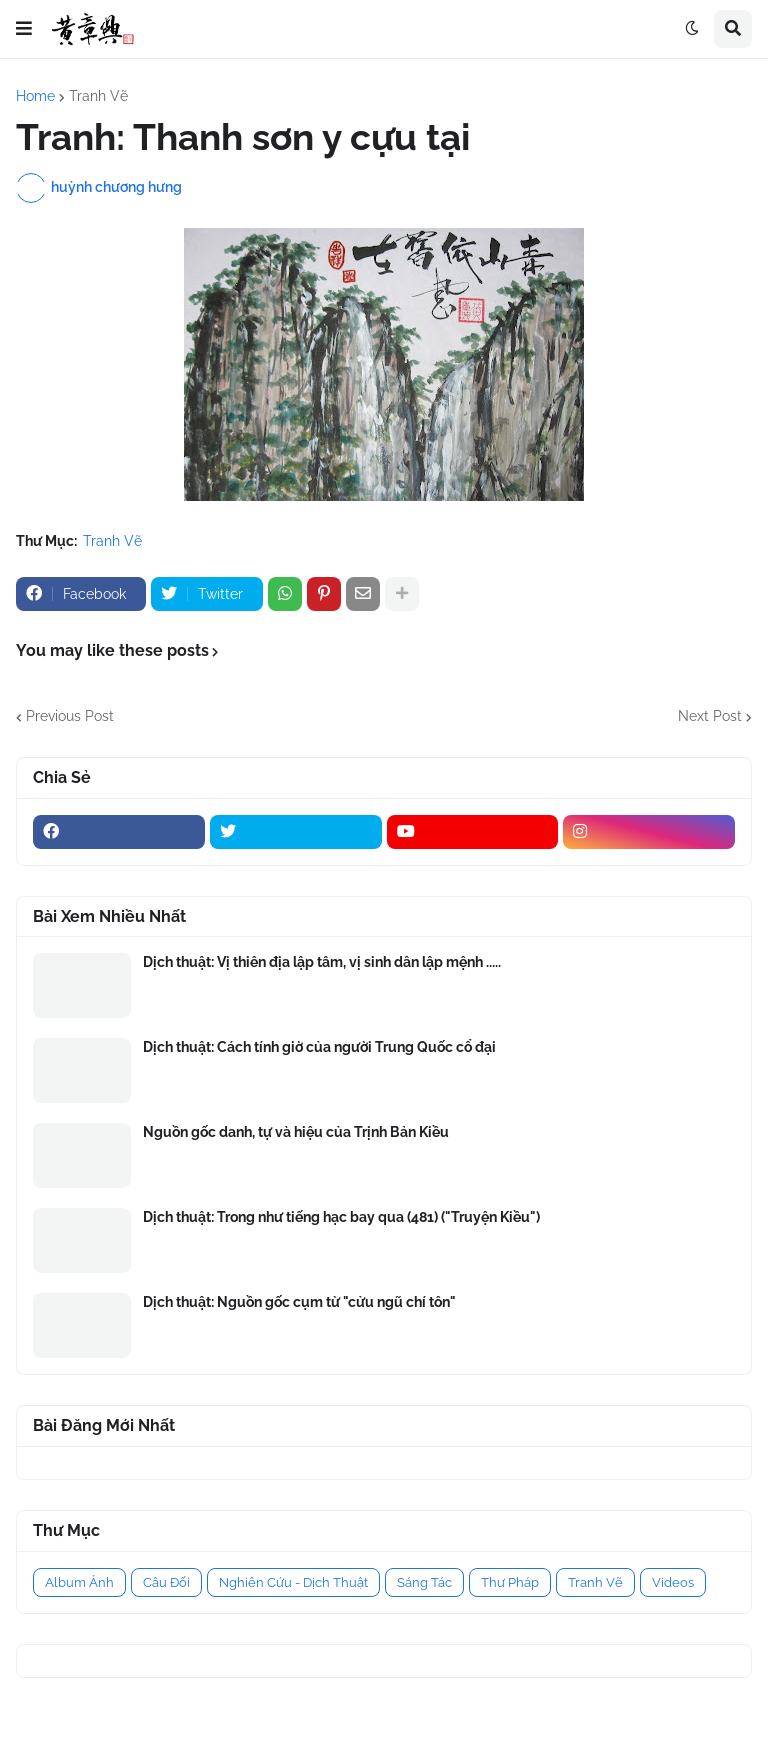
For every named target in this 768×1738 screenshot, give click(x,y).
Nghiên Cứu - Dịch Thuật (293, 1582)
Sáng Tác (424, 1582)
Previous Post (70, 716)
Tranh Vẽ (98, 96)
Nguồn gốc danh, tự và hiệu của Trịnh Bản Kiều (296, 1132)
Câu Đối (166, 1582)
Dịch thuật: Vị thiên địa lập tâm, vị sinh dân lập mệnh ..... (322, 962)
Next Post (710, 716)
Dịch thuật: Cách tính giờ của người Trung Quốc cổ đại (319, 1047)
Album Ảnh (79, 1582)
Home (35, 96)
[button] (24, 29)
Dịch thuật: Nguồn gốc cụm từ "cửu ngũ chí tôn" (299, 1302)
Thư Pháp (510, 1582)
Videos (673, 1582)
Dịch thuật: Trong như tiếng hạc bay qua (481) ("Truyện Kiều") (341, 1217)
